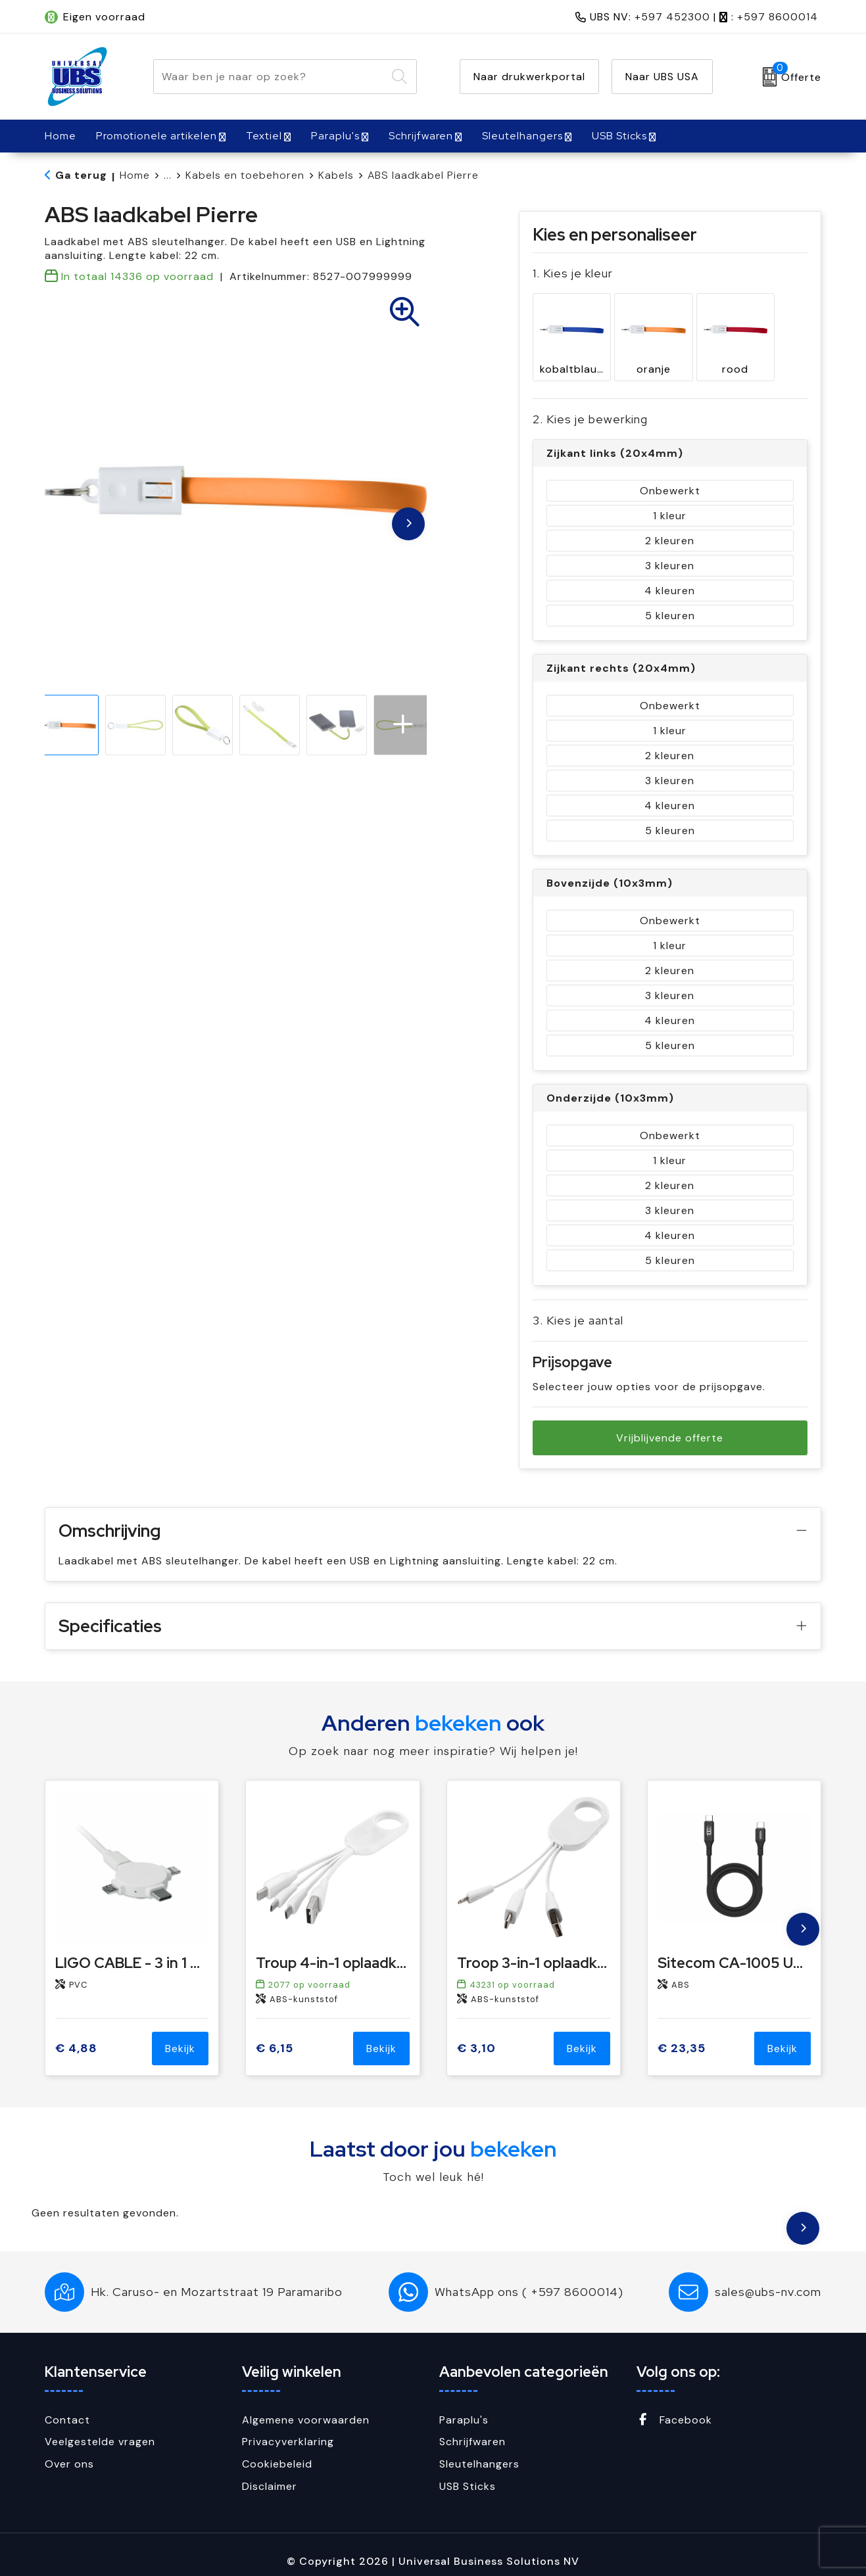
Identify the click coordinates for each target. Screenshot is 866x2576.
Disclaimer (269, 2473)
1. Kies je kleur (573, 273)
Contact (67, 2407)
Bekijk (180, 2035)
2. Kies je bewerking (590, 406)
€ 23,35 (682, 2035)
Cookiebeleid (277, 2451)
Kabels (336, 175)
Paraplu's (335, 136)
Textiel (264, 136)
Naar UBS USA (662, 76)
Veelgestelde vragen (100, 2428)
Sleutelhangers (522, 136)
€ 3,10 (476, 2035)
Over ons (69, 2451)
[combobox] (270, 76)
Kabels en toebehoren (244, 175)
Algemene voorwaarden (306, 2407)
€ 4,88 (76, 2035)
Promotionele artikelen (156, 136)
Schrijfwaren (421, 136)
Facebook (674, 2407)
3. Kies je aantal (578, 1307)
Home (135, 175)
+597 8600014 (777, 17)
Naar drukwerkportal (529, 76)
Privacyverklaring (288, 2428)
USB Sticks (619, 136)
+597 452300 (672, 17)
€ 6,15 (274, 2035)
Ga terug (81, 175)
